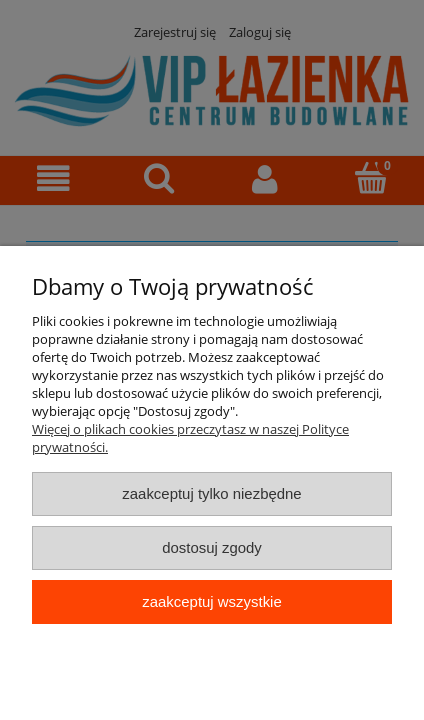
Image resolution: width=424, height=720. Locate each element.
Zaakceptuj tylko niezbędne (211, 493)
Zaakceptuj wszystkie (211, 601)
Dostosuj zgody (212, 547)
